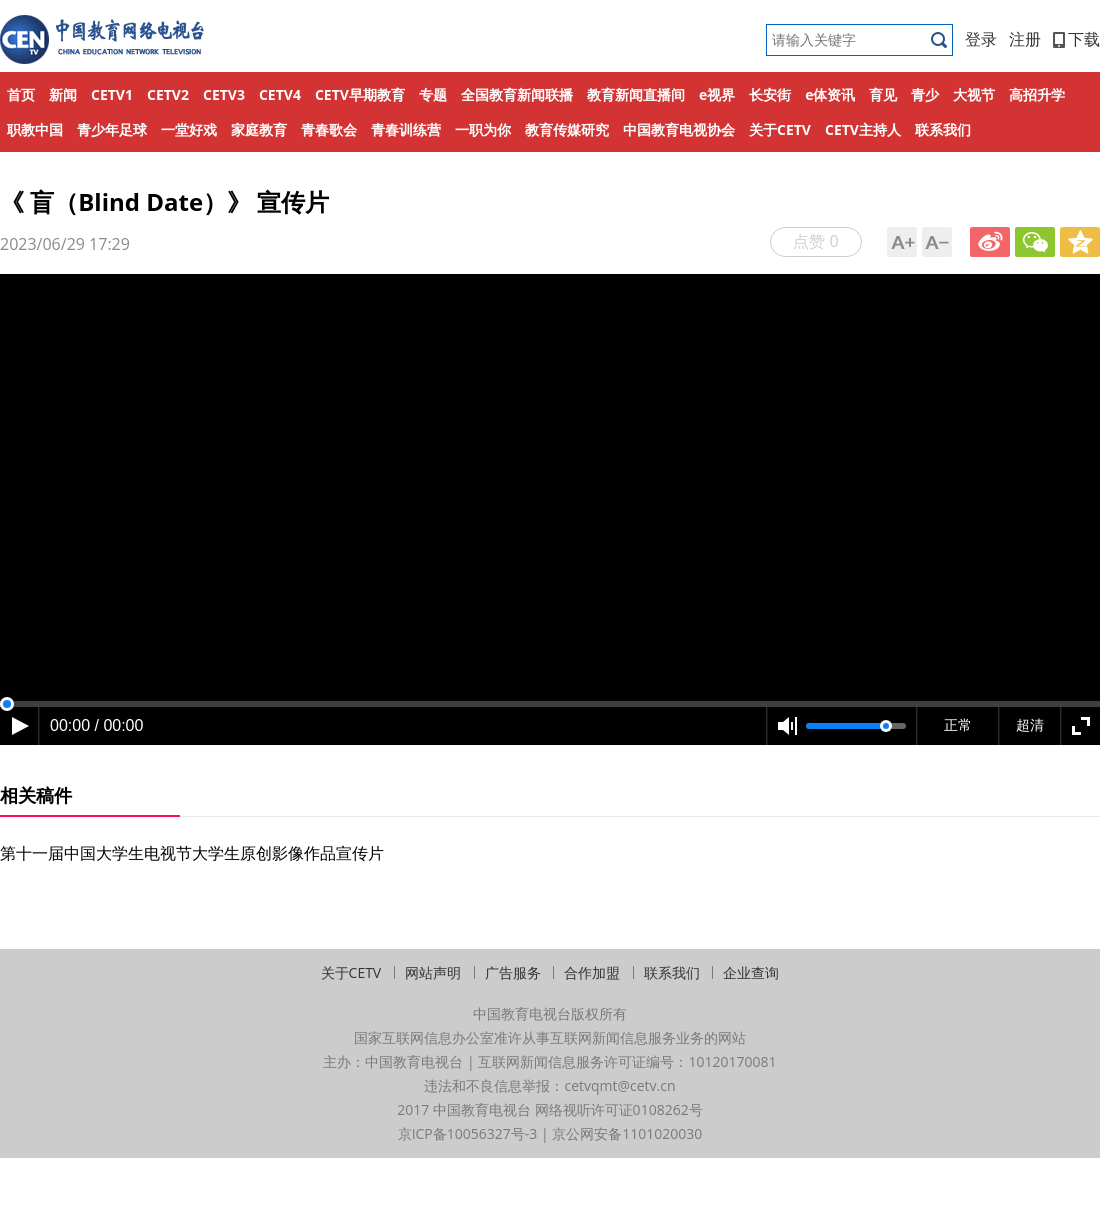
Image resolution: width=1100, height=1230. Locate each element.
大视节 (974, 94)
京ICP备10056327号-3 (468, 1133)
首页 (21, 94)
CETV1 (112, 94)
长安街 (770, 94)
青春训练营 (406, 129)
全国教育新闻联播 (517, 94)
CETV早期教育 (360, 94)
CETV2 (168, 94)
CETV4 (280, 94)
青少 (925, 94)
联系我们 (943, 129)
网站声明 (433, 972)
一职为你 (483, 129)
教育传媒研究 (567, 129)
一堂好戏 (189, 129)
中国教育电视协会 (679, 129)
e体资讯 (830, 94)
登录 (981, 39)
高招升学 (1037, 94)
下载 (1076, 39)
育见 (883, 94)
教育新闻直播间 (636, 94)
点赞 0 (815, 241)
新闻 (63, 94)
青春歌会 (329, 129)
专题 (433, 94)
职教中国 (35, 129)
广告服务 (513, 972)
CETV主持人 (863, 129)
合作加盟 (592, 972)
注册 (1025, 39)
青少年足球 (112, 129)
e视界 (717, 94)
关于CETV (780, 129)
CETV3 (224, 94)
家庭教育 (259, 129)
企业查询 (751, 972)
